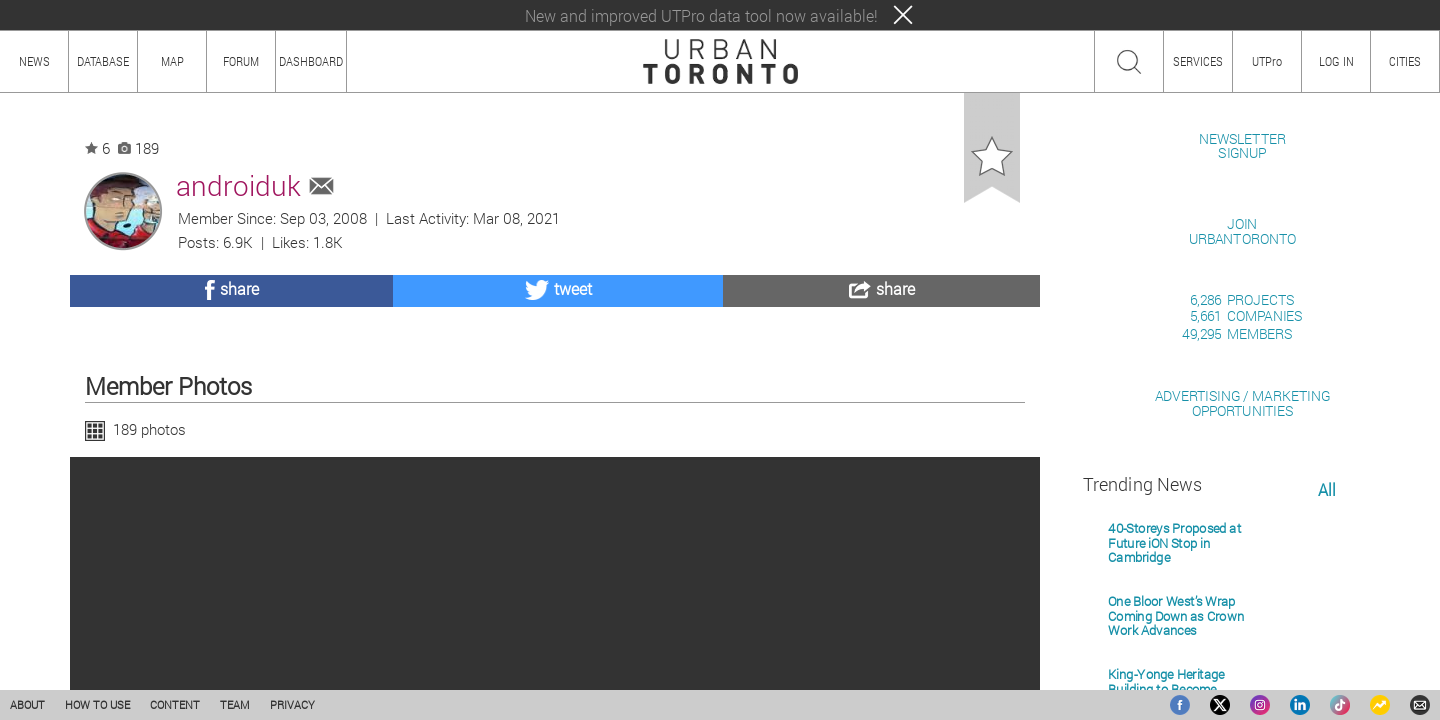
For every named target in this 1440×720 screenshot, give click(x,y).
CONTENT (175, 704)
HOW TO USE (97, 704)
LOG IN (1336, 61)
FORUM (241, 61)
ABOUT (27, 704)
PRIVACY (292, 704)
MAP (172, 61)
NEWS (34, 61)
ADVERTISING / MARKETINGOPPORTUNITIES (1242, 633)
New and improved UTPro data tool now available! (701, 15)
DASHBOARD (311, 61)
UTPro (1267, 61)
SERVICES (1198, 61)
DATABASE (103, 61)
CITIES (1405, 61)
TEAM (235, 704)
